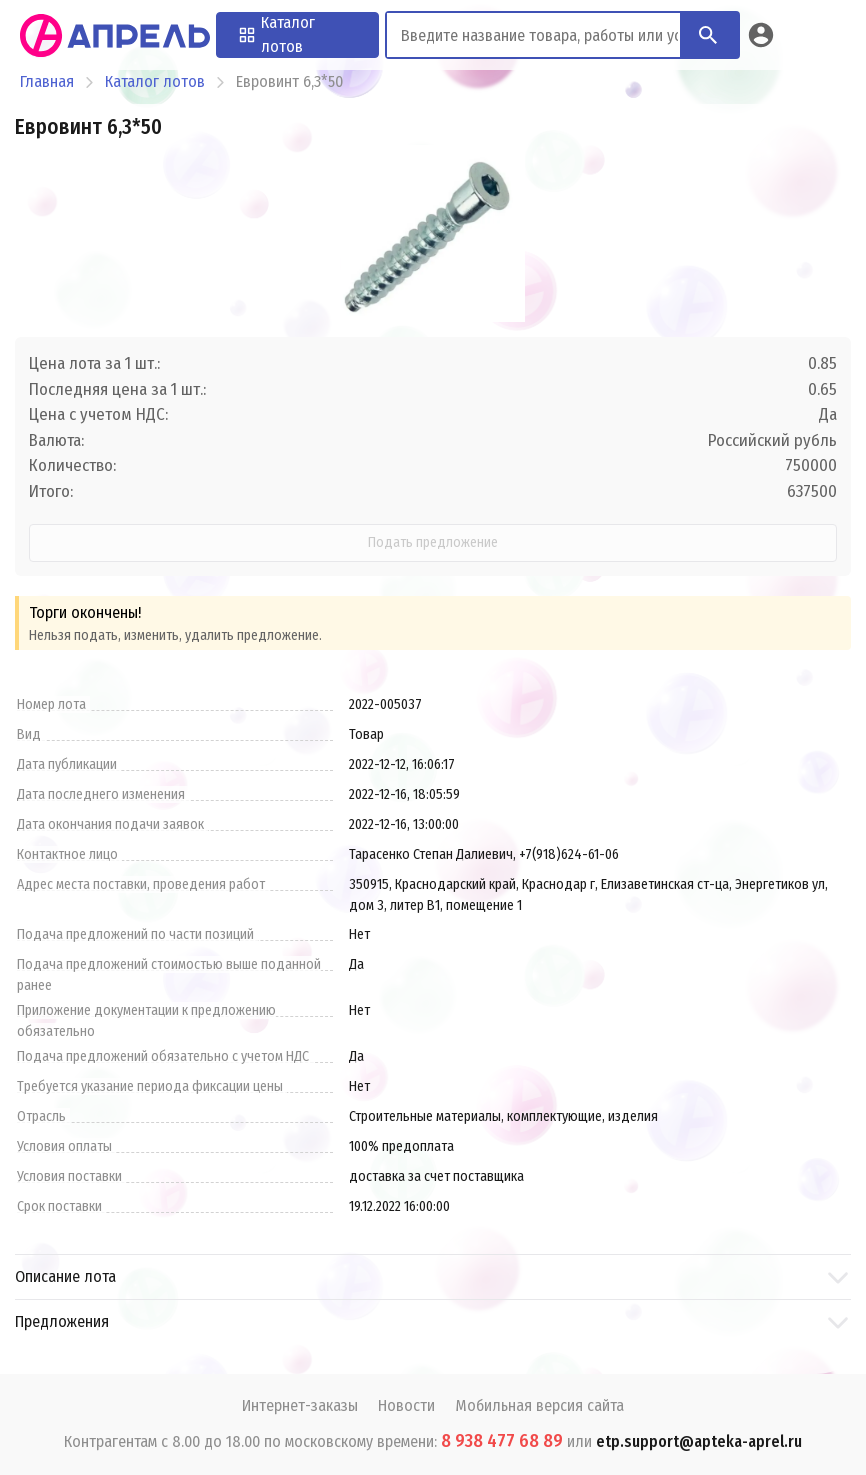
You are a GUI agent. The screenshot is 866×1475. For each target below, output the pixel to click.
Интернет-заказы (300, 1405)
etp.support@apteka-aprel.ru (699, 1441)
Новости (406, 1405)
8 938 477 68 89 (502, 1441)
